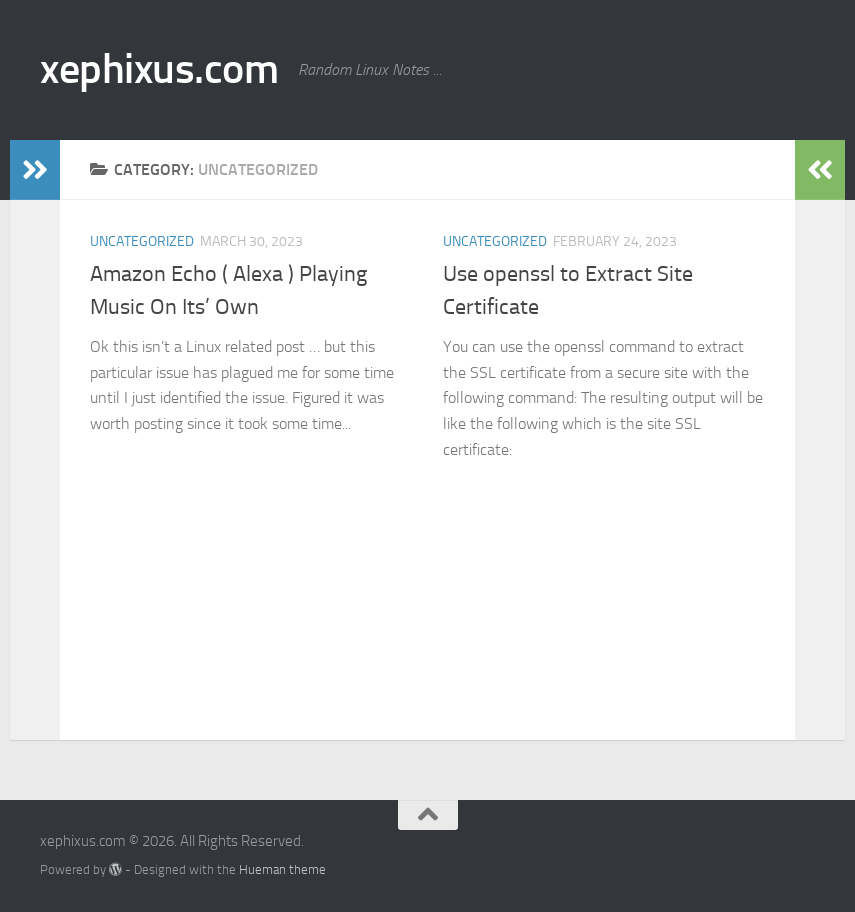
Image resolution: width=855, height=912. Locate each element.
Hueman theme (282, 869)
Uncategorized (142, 241)
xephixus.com (159, 69)
